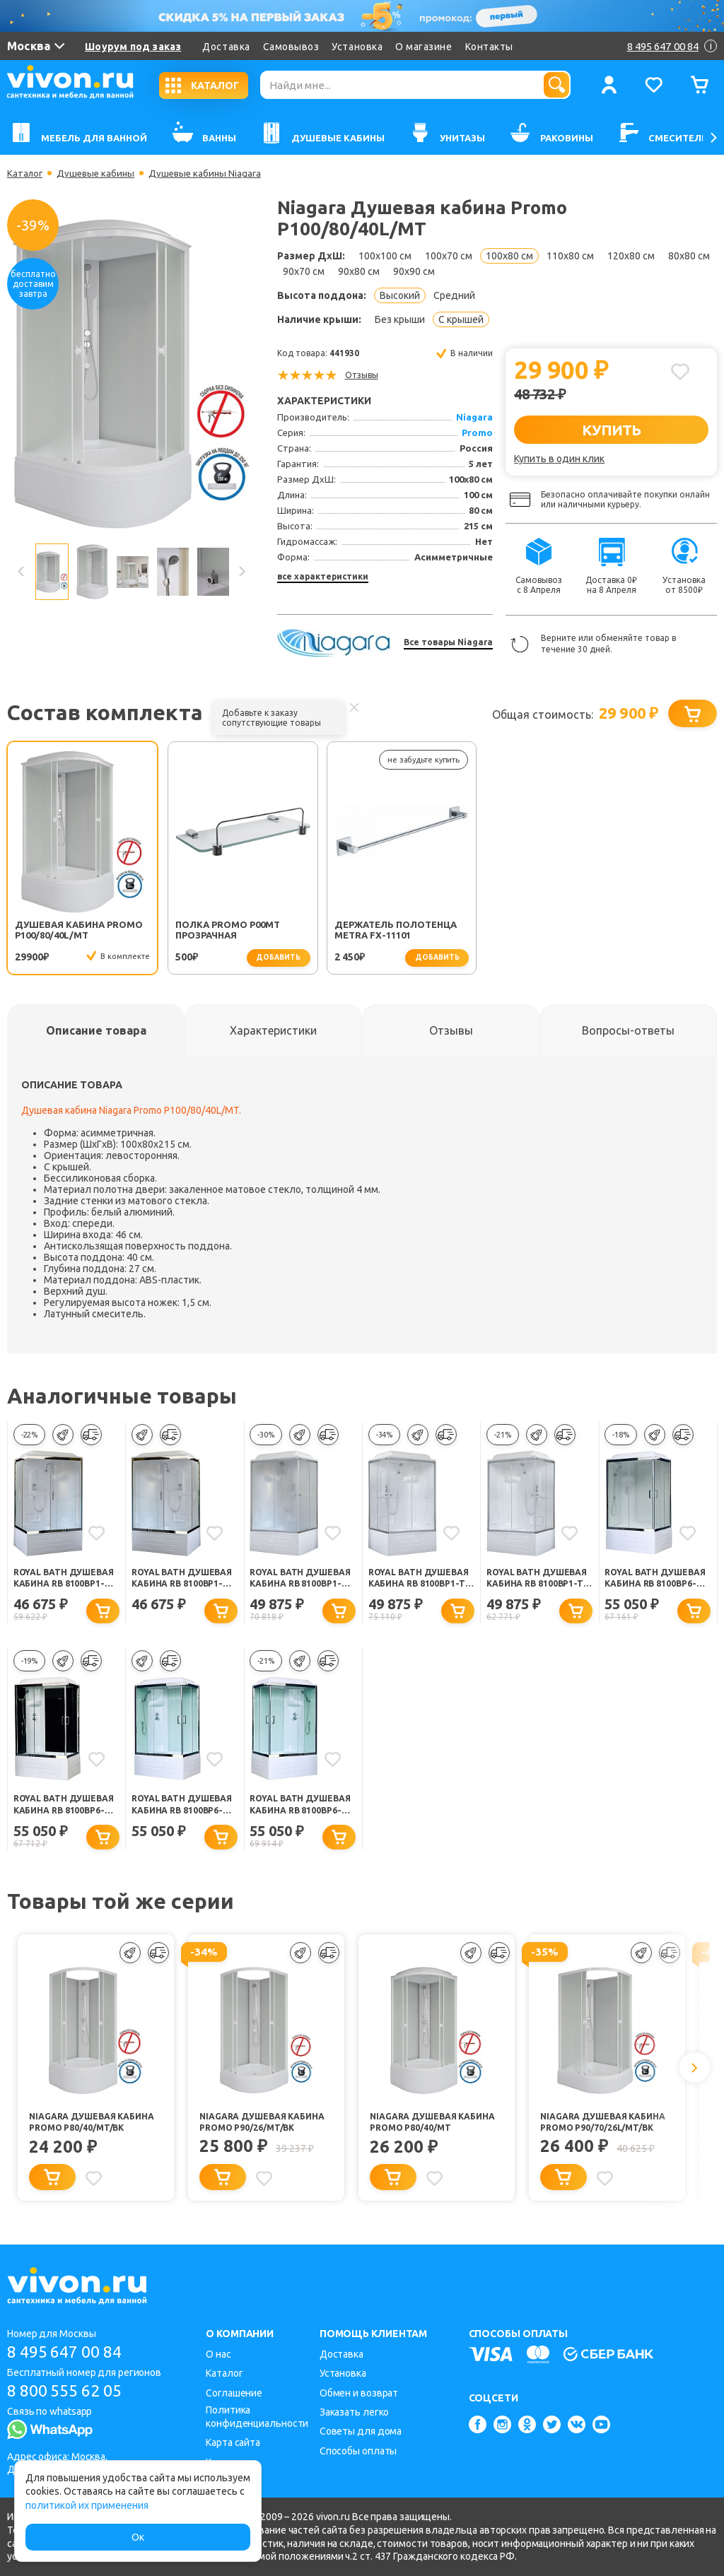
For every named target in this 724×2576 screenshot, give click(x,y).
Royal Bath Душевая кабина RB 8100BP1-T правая (420, 1580)
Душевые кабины (99, 173)
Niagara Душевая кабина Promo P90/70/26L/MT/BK (606, 2126)
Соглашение (234, 2393)
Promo (477, 432)
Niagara (474, 417)
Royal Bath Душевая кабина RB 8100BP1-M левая (301, 1580)
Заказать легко (355, 2412)
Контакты (489, 46)
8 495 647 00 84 (69, 2351)
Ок (138, 2537)
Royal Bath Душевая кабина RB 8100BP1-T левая (538, 1580)
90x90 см (414, 271)
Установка (357, 46)
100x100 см (384, 255)
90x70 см (304, 271)
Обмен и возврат (359, 2393)
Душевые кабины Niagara (211, 173)
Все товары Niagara (448, 642)
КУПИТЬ (611, 429)
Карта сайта (233, 2442)
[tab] (96, 1031)
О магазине (423, 46)
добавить (246, 958)
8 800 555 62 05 (69, 2391)
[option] (131, 373)
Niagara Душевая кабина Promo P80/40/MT (436, 2126)
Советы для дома (361, 2431)
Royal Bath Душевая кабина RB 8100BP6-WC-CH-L (656, 1580)
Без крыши (400, 319)
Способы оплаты (358, 2451)
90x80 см (359, 271)
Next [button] (241, 572)
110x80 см (570, 255)
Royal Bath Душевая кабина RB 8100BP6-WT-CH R (301, 1808)
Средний (454, 295)
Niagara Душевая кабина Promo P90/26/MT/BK (265, 2126)
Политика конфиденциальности (257, 2416)
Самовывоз (291, 46)
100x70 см (448, 255)
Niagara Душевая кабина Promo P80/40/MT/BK (95, 2126)
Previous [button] (21, 572)
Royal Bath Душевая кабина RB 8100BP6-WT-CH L (183, 1808)
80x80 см (689, 255)
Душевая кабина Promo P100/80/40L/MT (71, 929)
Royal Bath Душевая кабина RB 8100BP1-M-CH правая (65, 1580)
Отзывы (361, 375)
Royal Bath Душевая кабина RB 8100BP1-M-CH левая (183, 1580)
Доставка (226, 46)
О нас (218, 2354)
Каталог (26, 173)
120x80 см (631, 255)
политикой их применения (86, 2505)
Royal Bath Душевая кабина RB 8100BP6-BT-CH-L (65, 1808)
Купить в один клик (559, 458)
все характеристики (322, 576)
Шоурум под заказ (133, 46)
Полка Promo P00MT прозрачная (210, 929)
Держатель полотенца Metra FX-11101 (360, 930)
